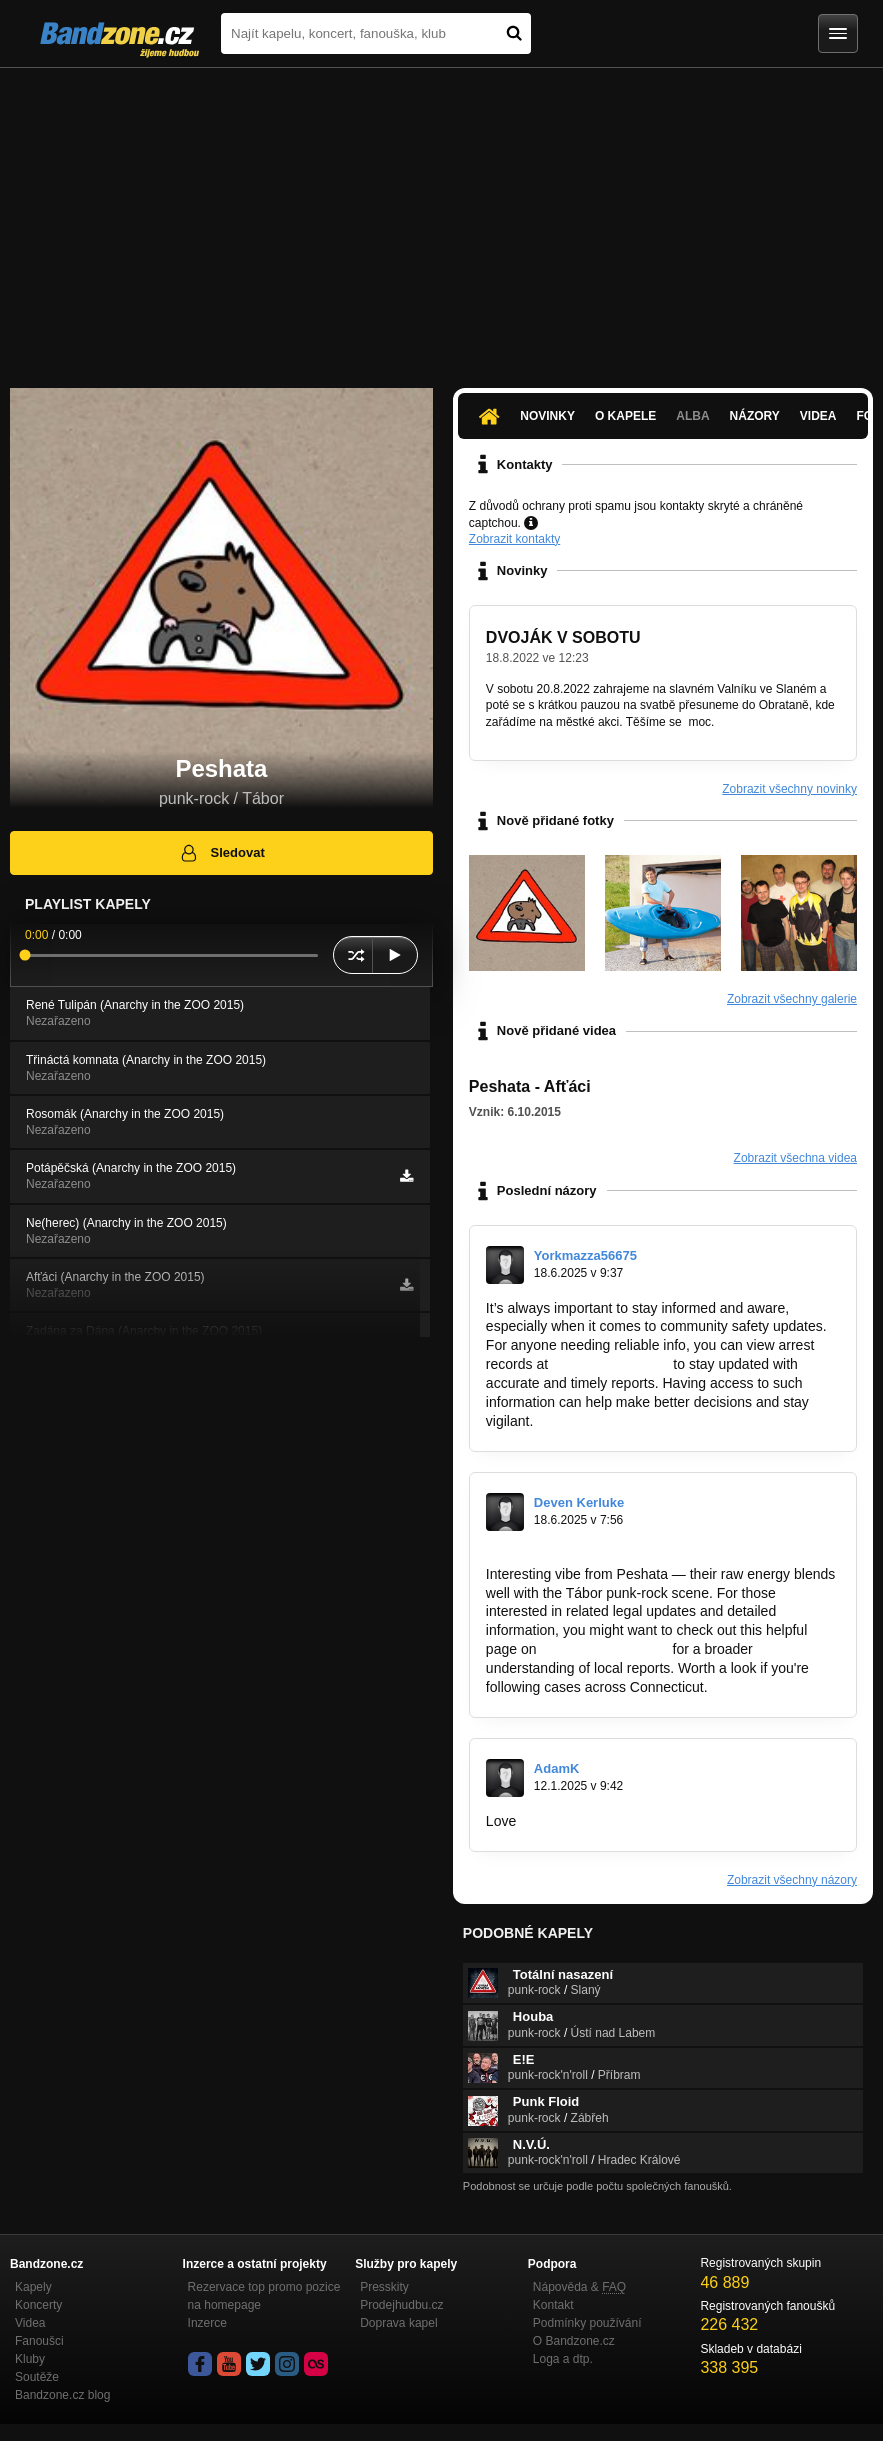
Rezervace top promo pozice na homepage (264, 2296)
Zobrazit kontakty (514, 539)
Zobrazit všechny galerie (792, 999)
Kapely (33, 2287)
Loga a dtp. (563, 2359)
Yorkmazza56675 (585, 1255)
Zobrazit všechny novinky (789, 789)
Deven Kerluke (579, 1502)
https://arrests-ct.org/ (604, 1649)
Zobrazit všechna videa (795, 1158)
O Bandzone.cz (574, 2341)
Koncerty (38, 2305)
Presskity (384, 2287)
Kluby (30, 2359)
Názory (755, 416)
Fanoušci (39, 2341)
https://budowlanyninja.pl (596, 1821)
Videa (818, 416)
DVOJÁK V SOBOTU (563, 637)
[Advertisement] (441, 218)
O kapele (625, 416)
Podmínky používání (587, 2323)
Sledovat (221, 853)
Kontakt (553, 2305)
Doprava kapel (398, 2323)
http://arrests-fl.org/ (610, 1364)
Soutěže (37, 2377)
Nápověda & (579, 2287)
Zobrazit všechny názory (792, 1880)
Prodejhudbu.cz (401, 2305)
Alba (692, 416)
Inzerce (207, 2323)
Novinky (547, 416)
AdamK (557, 1768)
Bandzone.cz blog (62, 2395)
